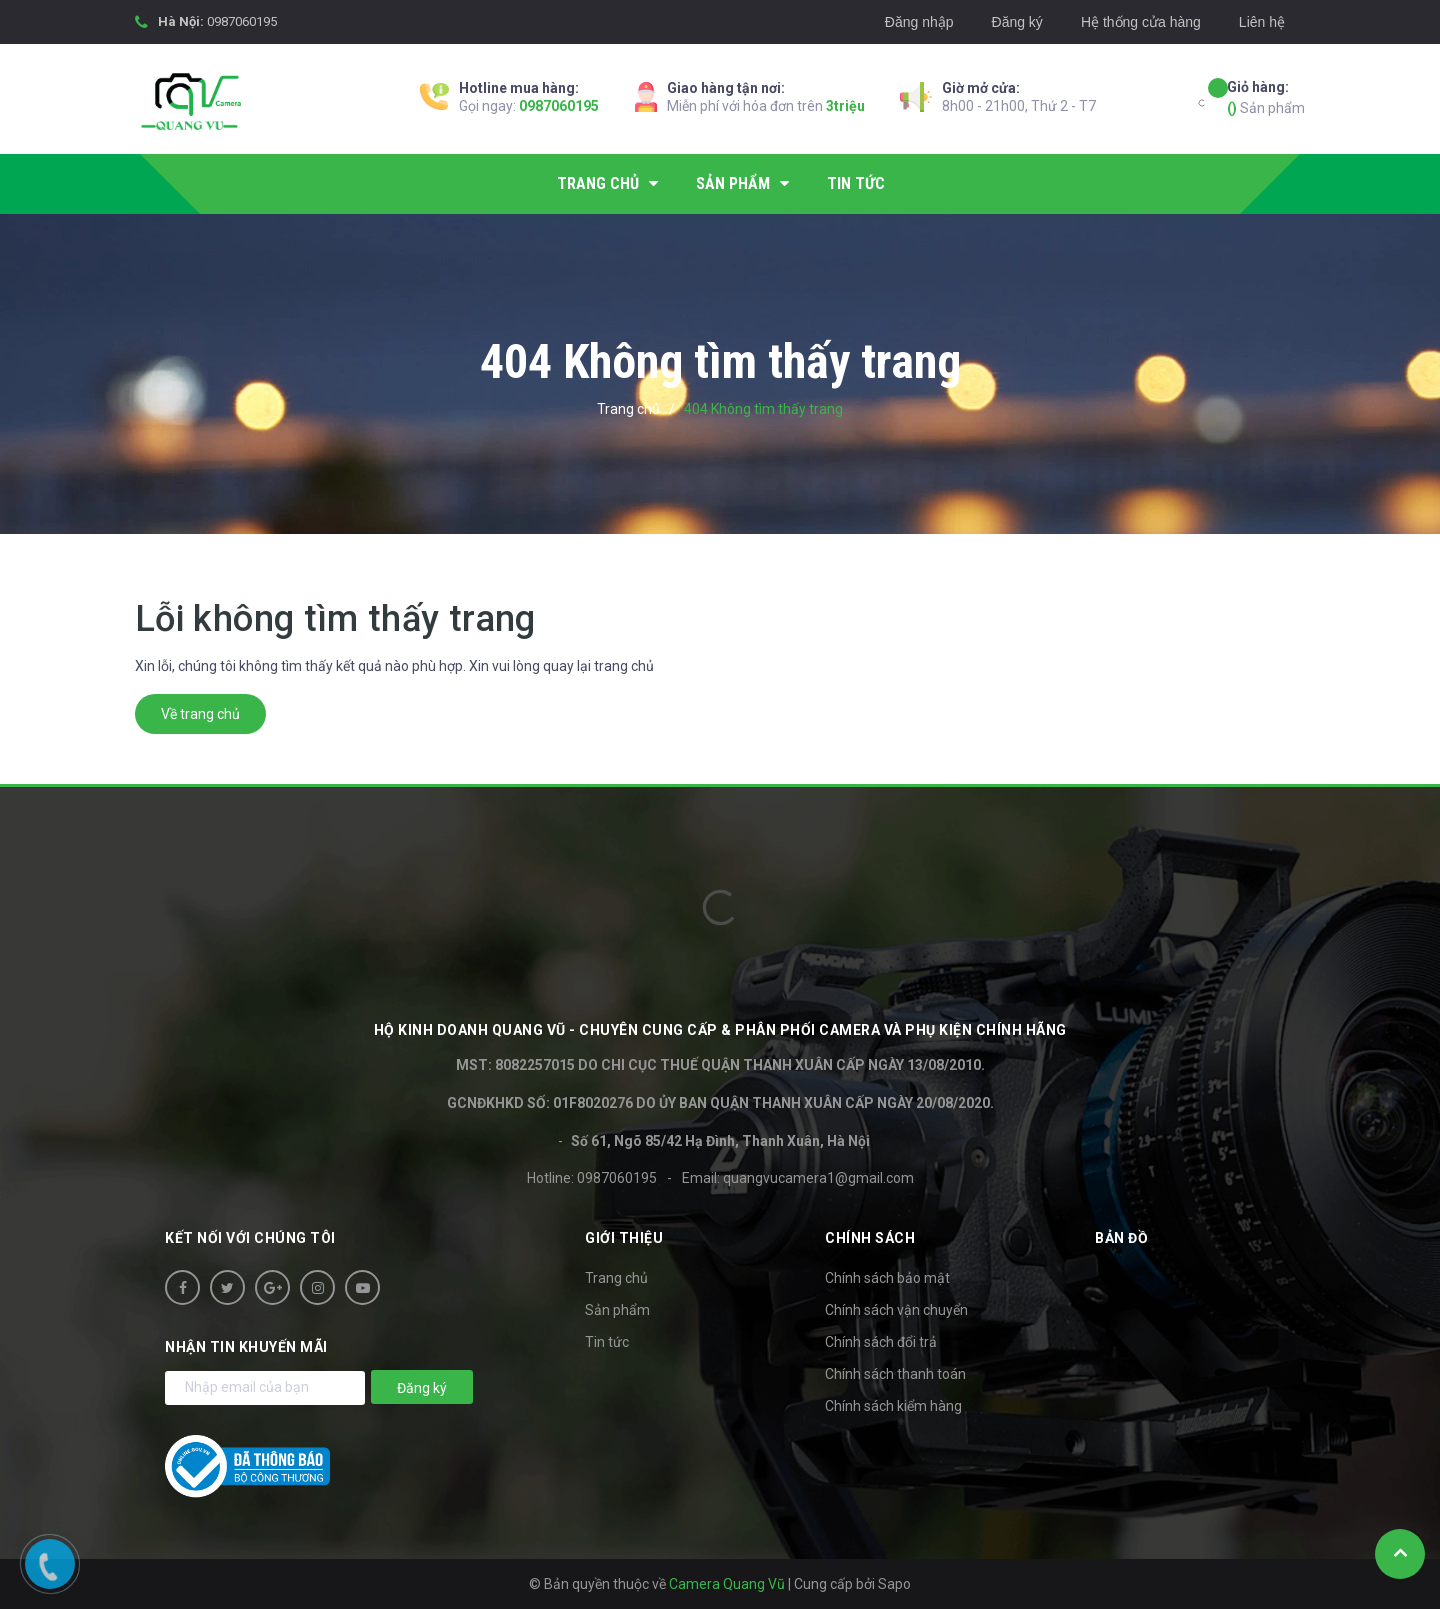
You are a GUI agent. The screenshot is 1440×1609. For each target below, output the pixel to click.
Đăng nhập (919, 22)
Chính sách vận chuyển (896, 1310)
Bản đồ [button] (1121, 1238)
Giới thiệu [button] (624, 1238)
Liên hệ (1262, 22)
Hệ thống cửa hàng (1141, 22)
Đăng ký (1017, 22)
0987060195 (242, 21)
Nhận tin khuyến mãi (246, 1347)
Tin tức (607, 1342)
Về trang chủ (200, 714)
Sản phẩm (1266, 96)
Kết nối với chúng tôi (250, 1238)
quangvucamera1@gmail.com (818, 1178)
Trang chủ (616, 1278)
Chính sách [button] (870, 1238)
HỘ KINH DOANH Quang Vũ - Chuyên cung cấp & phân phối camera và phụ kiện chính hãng (720, 1030)
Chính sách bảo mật (887, 1278)
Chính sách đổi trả (881, 1342)
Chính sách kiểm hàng (893, 1406)
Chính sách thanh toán (895, 1374)
